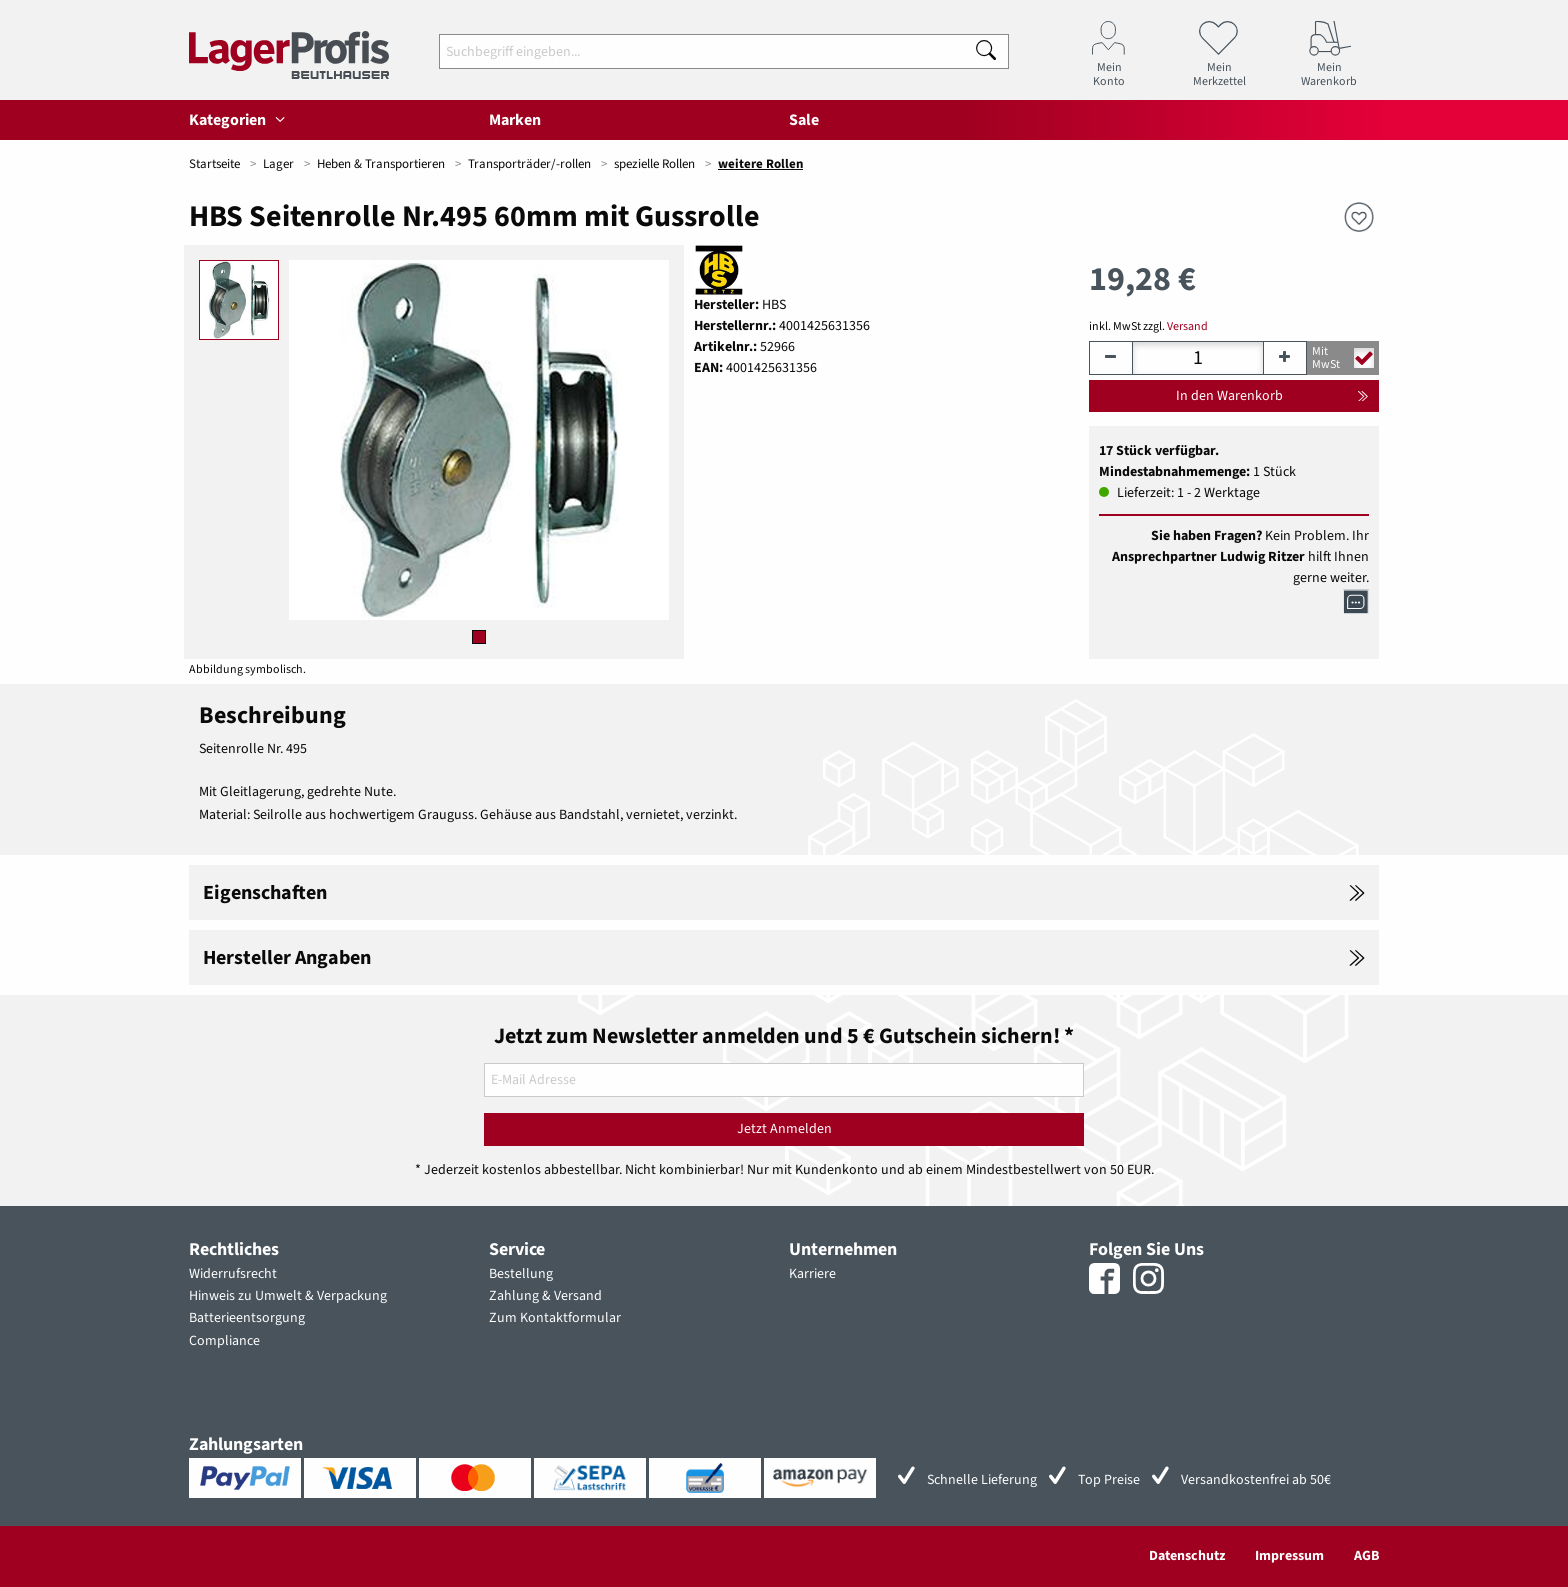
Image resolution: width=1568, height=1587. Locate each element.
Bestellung (521, 1274)
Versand (1187, 326)
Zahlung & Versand (545, 1296)
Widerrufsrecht (233, 1274)
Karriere (812, 1274)
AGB (1366, 1556)
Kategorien (240, 120)
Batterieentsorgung (247, 1318)
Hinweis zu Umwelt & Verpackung (288, 1296)
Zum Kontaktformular (555, 1318)
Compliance (224, 1341)
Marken (515, 120)
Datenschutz (1187, 1556)
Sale (804, 120)
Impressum (1289, 1556)
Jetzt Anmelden (784, 1129)
